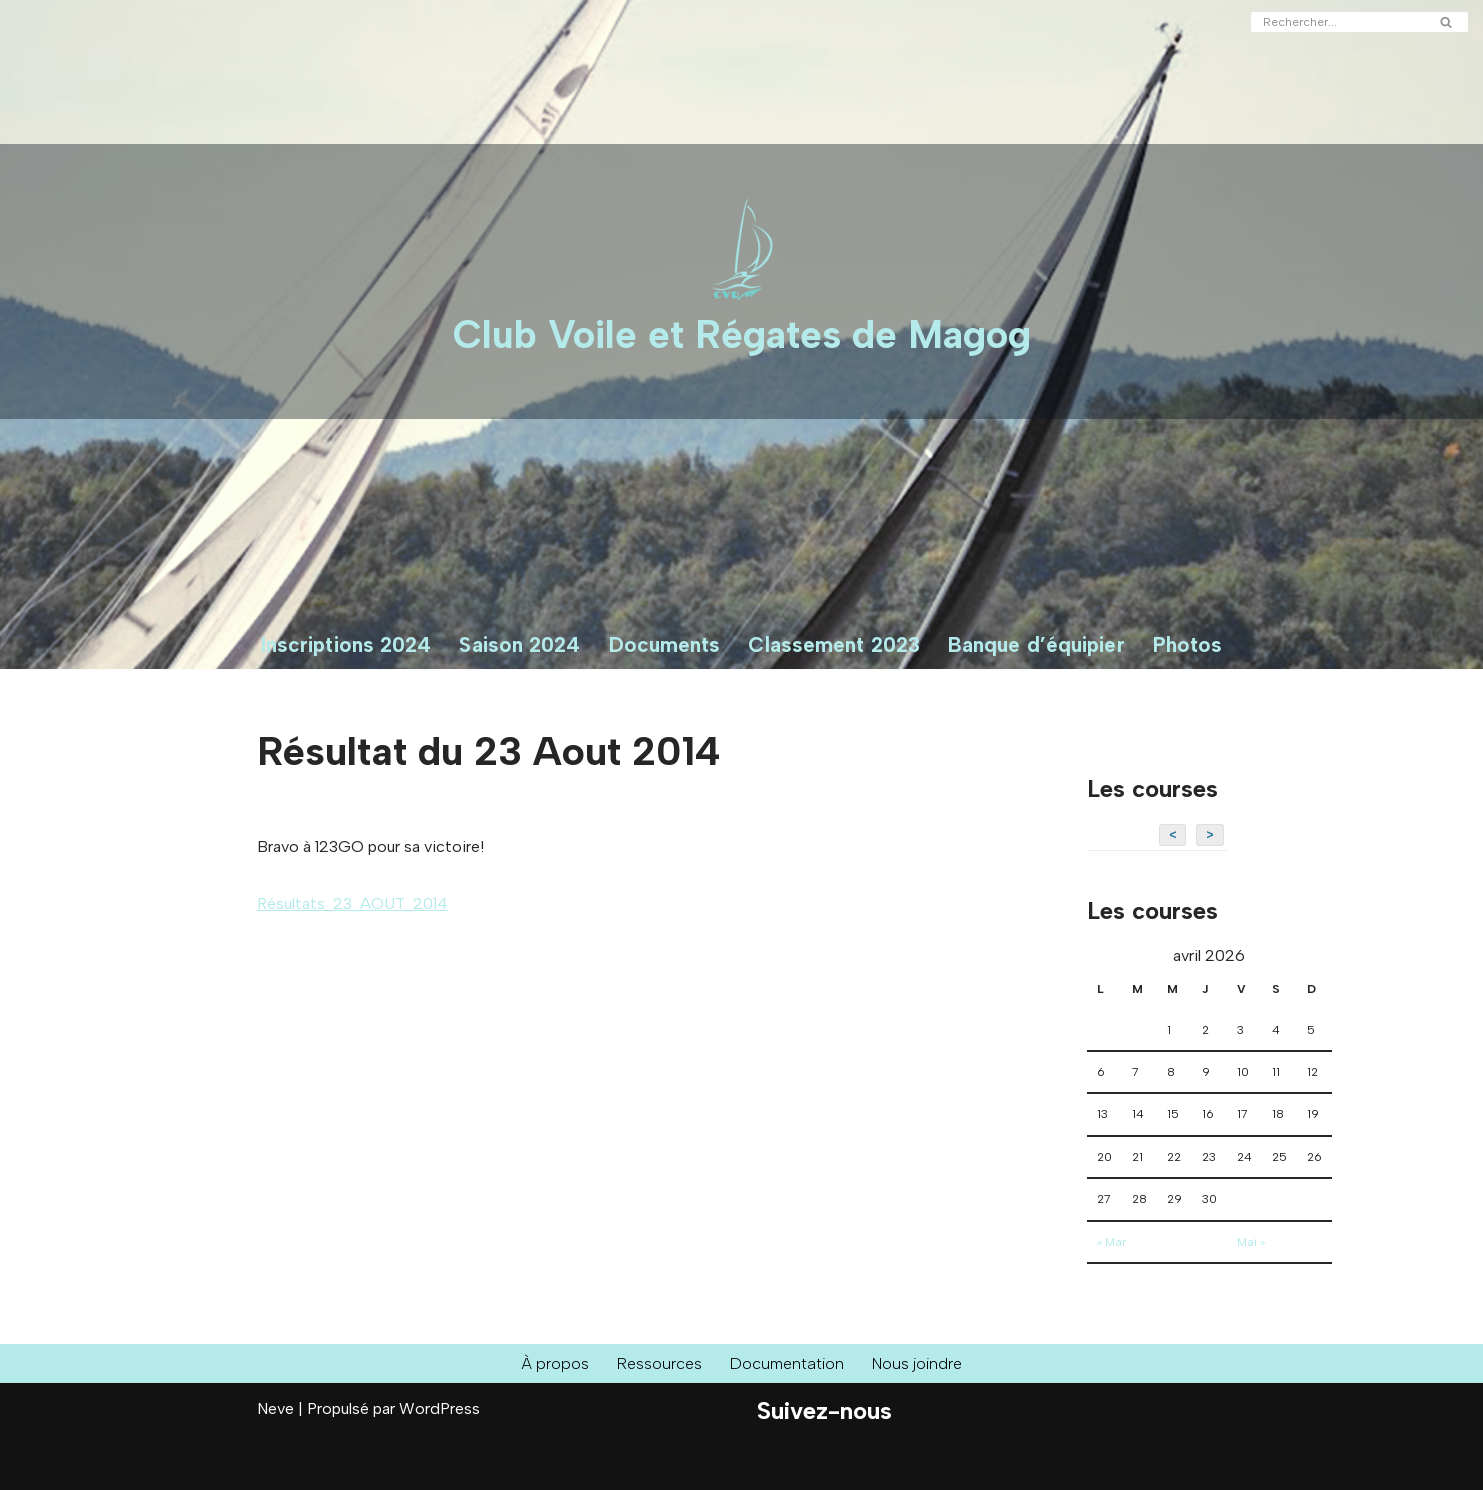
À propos (555, 1363)
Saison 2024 (519, 644)
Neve (275, 1408)
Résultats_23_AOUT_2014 (352, 903)
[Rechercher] (1337, 22)
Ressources (659, 1363)
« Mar (1111, 1242)
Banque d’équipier (1036, 644)
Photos (1188, 644)
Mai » (1251, 1242)
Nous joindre (917, 1363)
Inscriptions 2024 (346, 644)
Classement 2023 (834, 644)
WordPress (439, 1408)
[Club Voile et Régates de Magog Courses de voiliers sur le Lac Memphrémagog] (742, 281)
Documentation (787, 1363)
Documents (665, 644)
